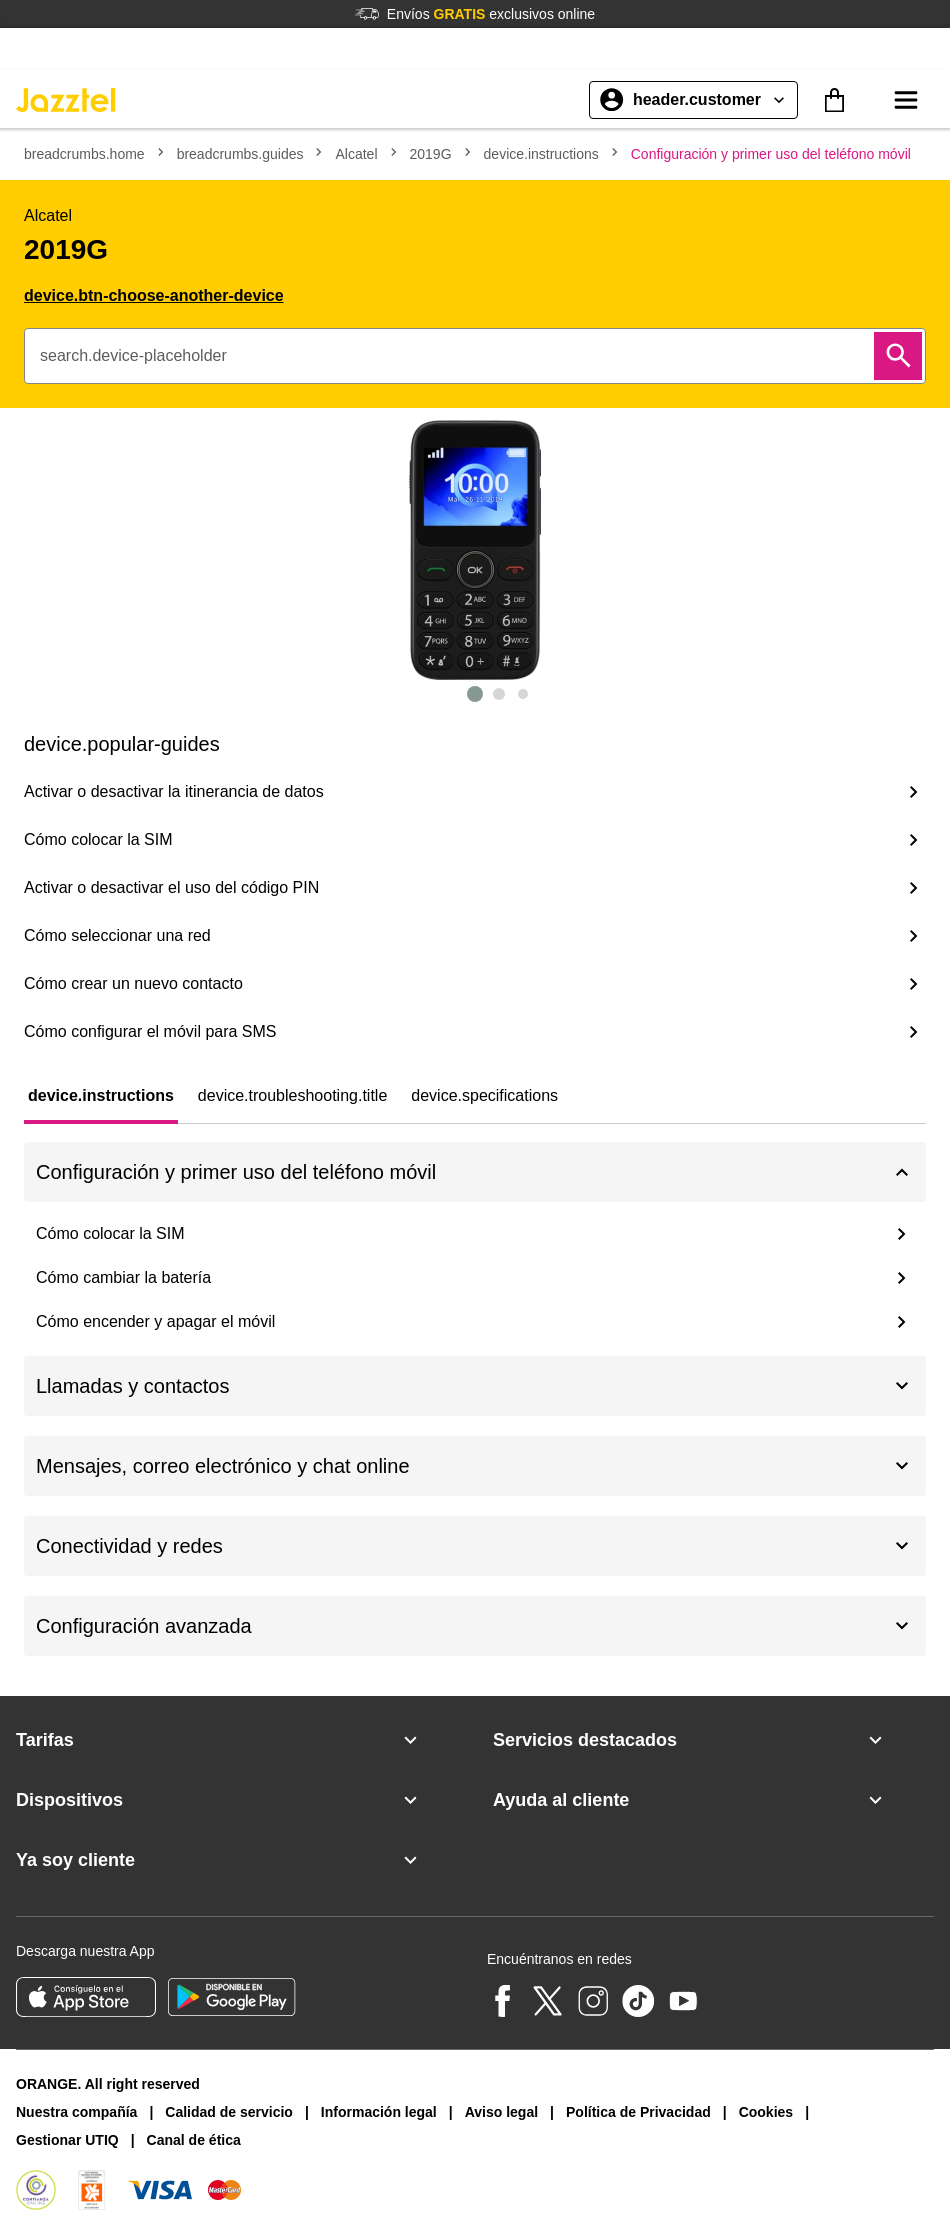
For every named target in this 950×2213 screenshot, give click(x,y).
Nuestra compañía (76, 2112)
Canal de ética (194, 2140)
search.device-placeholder (133, 355)
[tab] (101, 1096)
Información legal (379, 2112)
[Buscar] (898, 356)
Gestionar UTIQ (67, 2140)
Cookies (766, 2112)
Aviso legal (501, 2112)
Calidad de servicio (229, 2112)
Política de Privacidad (638, 2112)
